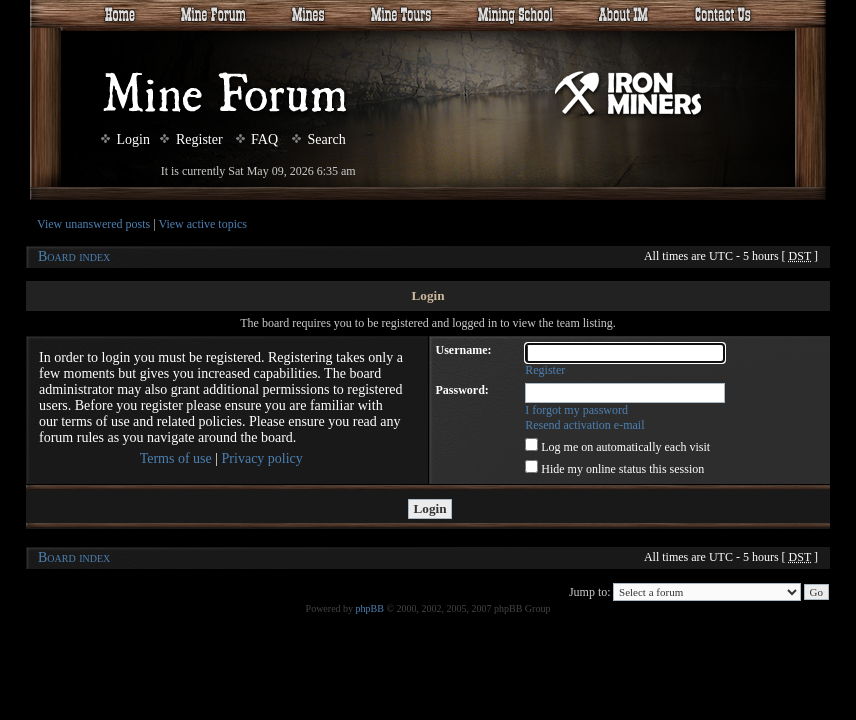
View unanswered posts (93, 224)
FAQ (257, 139)
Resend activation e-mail (584, 425)
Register (191, 139)
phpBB (370, 608)
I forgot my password (576, 410)
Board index (74, 256)
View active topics (202, 224)
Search (319, 139)
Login (125, 139)
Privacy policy (262, 458)
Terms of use (176, 458)
